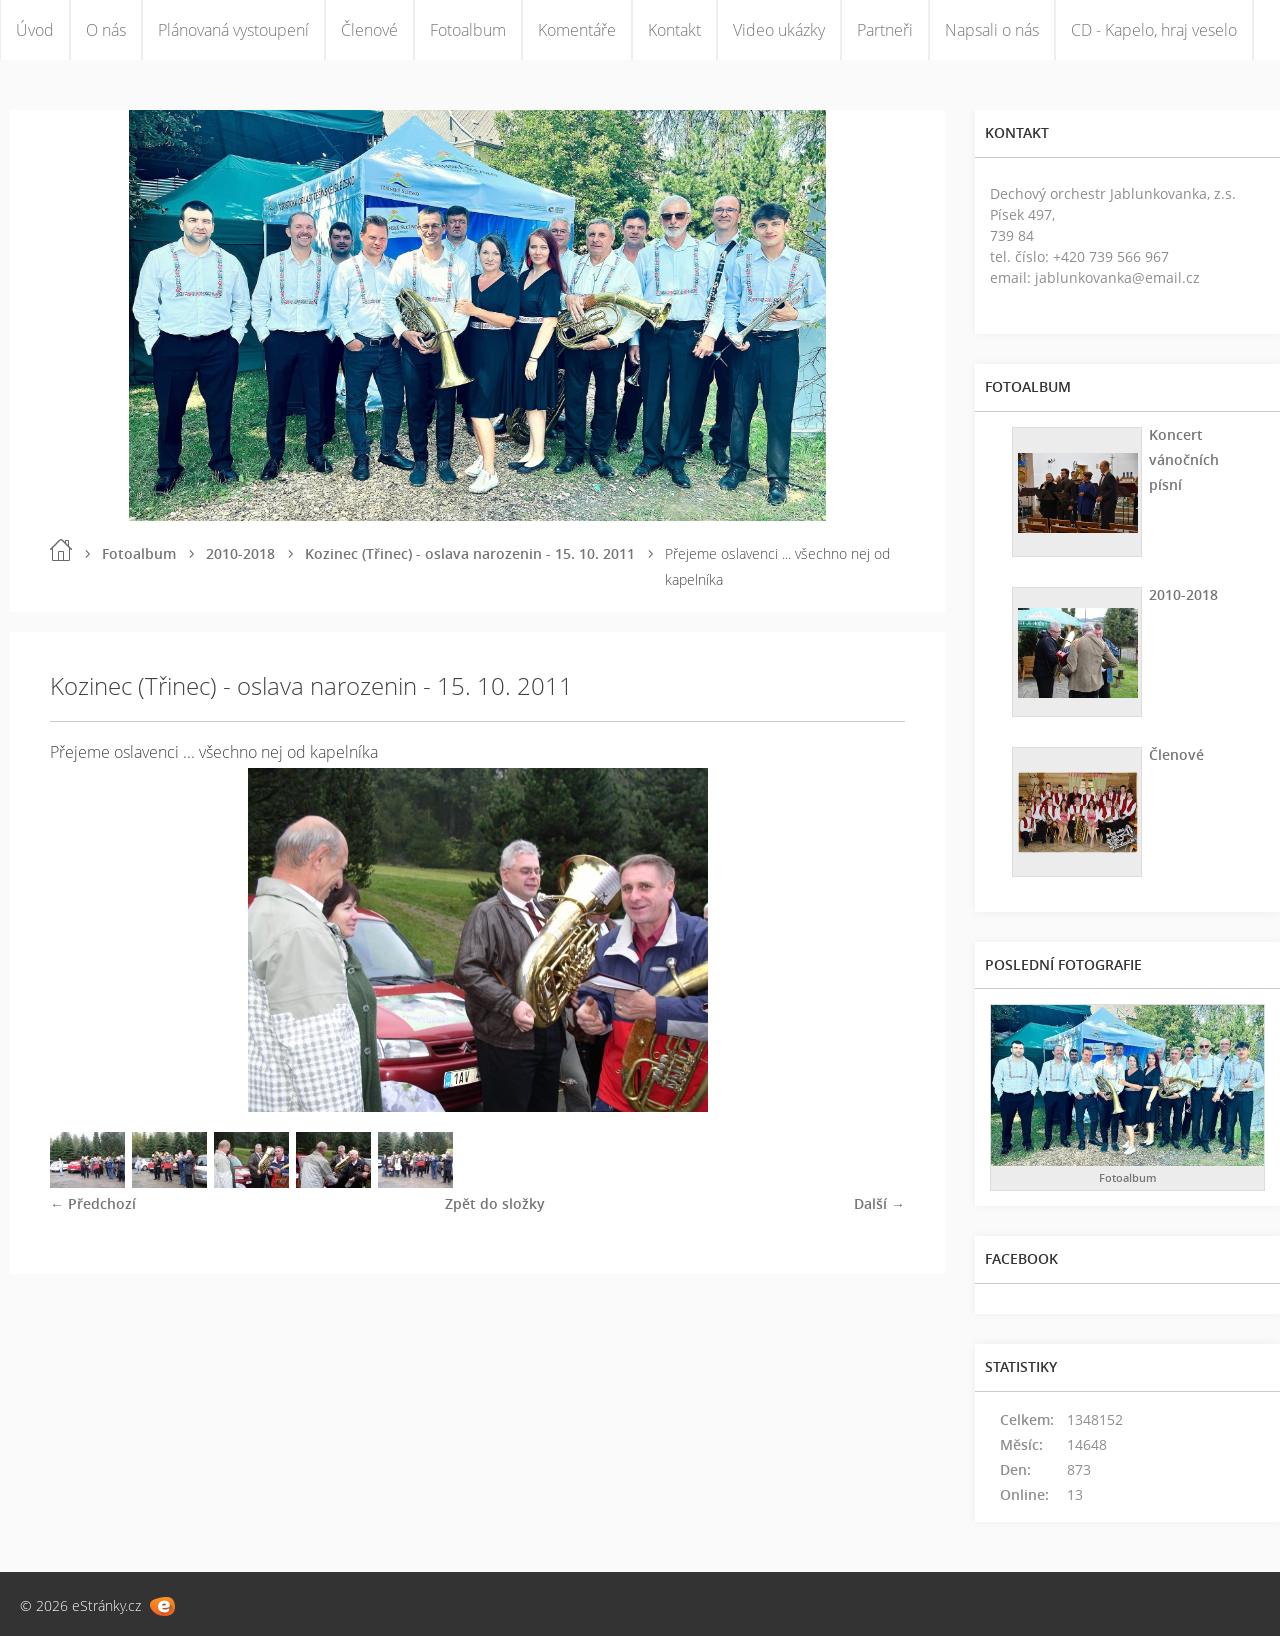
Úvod (35, 30)
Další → (879, 1203)
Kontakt (674, 30)
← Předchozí (93, 1203)
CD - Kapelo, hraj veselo (1154, 30)
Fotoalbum (468, 30)
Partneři (885, 30)
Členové (369, 30)
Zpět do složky (495, 1203)
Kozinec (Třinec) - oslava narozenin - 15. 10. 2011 (470, 553)
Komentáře (577, 30)
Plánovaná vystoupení (233, 30)
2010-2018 (240, 553)
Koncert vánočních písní (1184, 459)
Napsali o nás (992, 30)
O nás (106, 30)
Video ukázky (779, 30)
